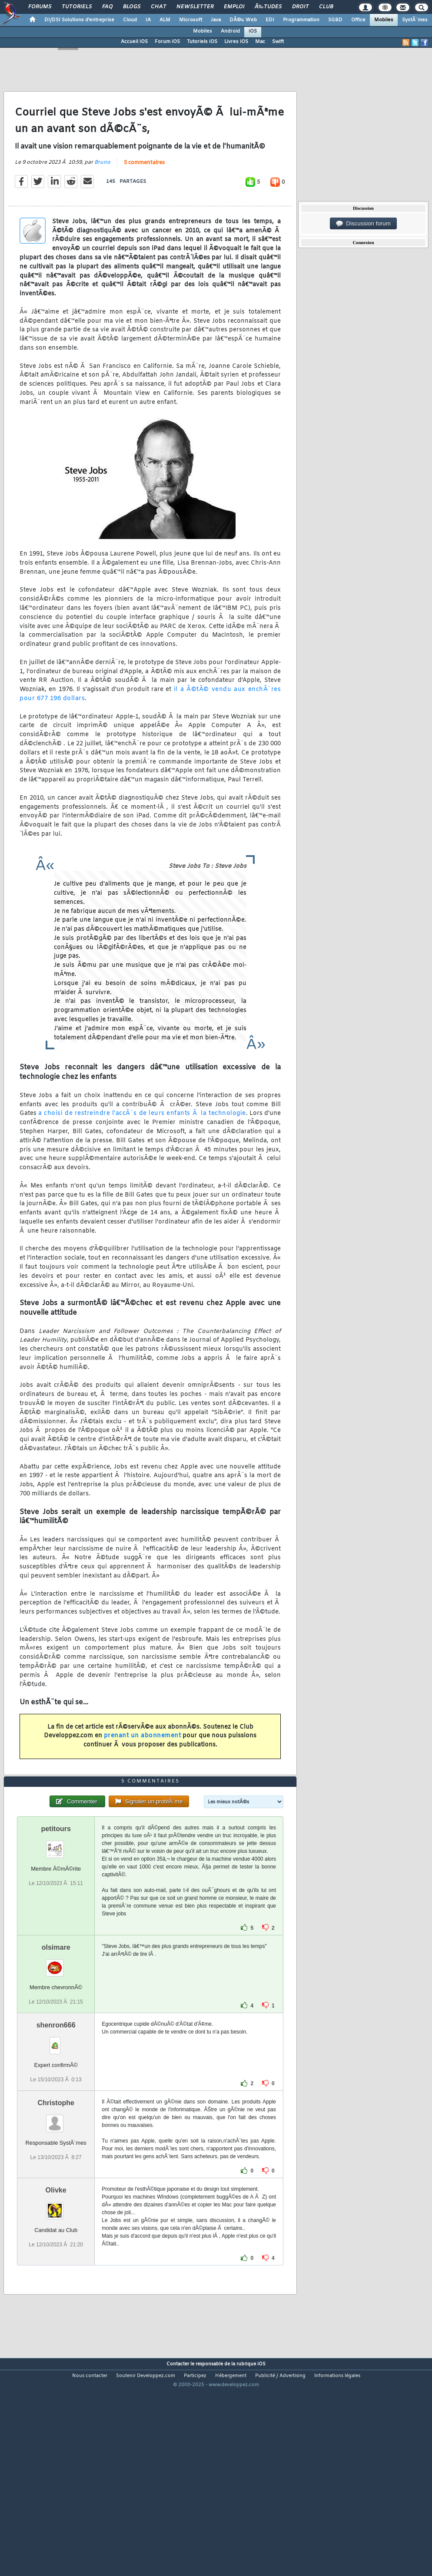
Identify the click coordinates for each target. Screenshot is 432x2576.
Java (216, 20)
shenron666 (56, 2111)
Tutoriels (77, 6)
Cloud (130, 20)
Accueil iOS (134, 42)
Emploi (234, 6)
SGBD (335, 20)
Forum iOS (167, 42)
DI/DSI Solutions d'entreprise (79, 20)
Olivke (56, 2276)
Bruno (102, 191)
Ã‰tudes (268, 6)
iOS (253, 31)
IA (148, 20)
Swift (278, 42)
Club (326, 6)
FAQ (107, 6)
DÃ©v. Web (243, 20)
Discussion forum (363, 223)
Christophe (55, 2188)
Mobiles (383, 20)
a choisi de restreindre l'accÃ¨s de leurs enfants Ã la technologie (142, 1142)
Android (230, 31)
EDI (270, 20)
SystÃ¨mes (415, 20)
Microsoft (190, 20)
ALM (165, 20)
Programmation (301, 20)
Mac (260, 42)
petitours (55, 1914)
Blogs (131, 6)
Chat (158, 6)
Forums (39, 6)
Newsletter (195, 6)
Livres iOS (236, 42)
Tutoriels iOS (202, 42)
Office (358, 20)
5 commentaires (144, 191)
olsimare (56, 2033)
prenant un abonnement (142, 1764)
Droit (300, 6)
